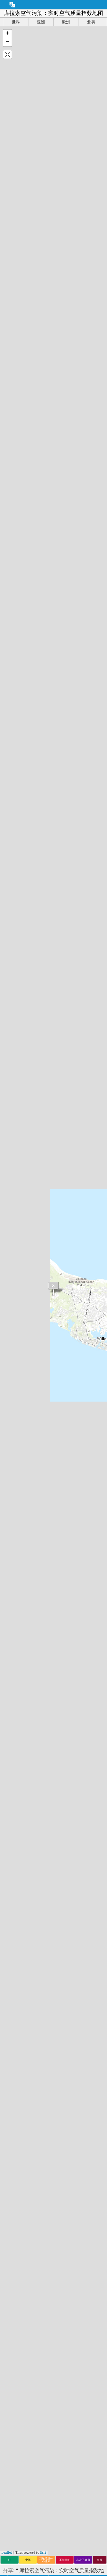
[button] (7, 34)
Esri (43, 2552)
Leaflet (6, 2552)
